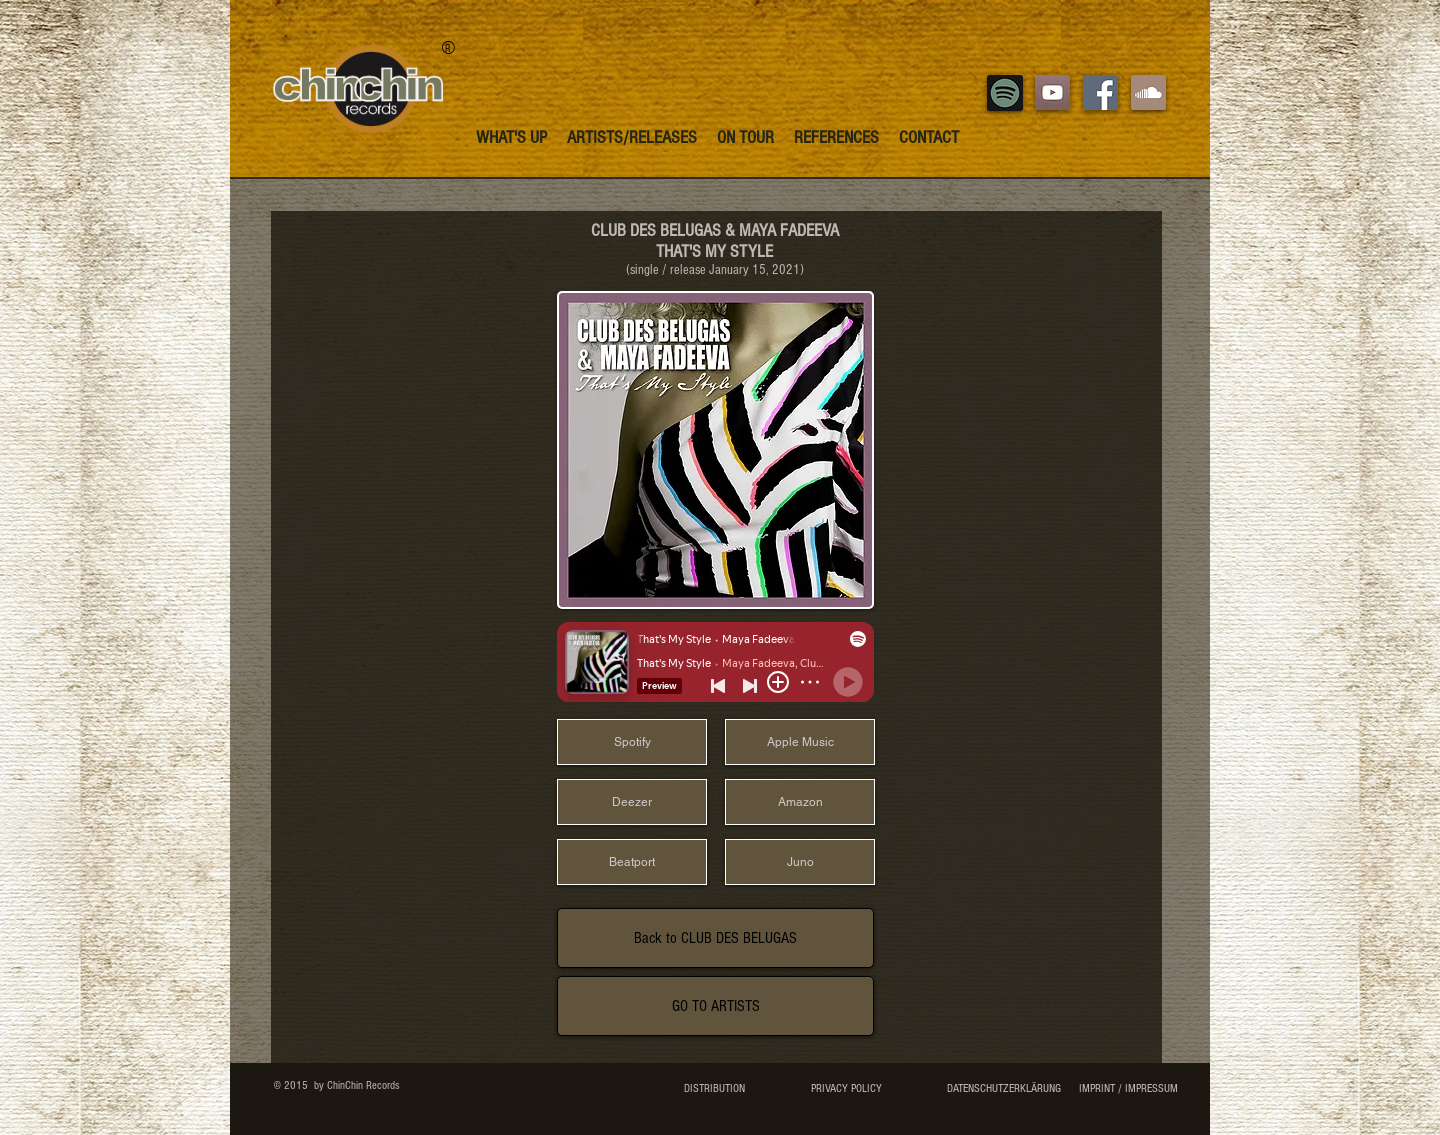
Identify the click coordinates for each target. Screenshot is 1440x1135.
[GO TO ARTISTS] (715, 1006)
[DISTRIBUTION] (714, 1089)
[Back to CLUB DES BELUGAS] (715, 938)
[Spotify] (632, 742)
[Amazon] (800, 802)
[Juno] (800, 862)
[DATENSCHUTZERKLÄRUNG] (1003, 1089)
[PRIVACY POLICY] (846, 1089)
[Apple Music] (800, 742)
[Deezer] (632, 802)
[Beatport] (632, 862)
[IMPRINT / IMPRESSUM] (1128, 1089)
